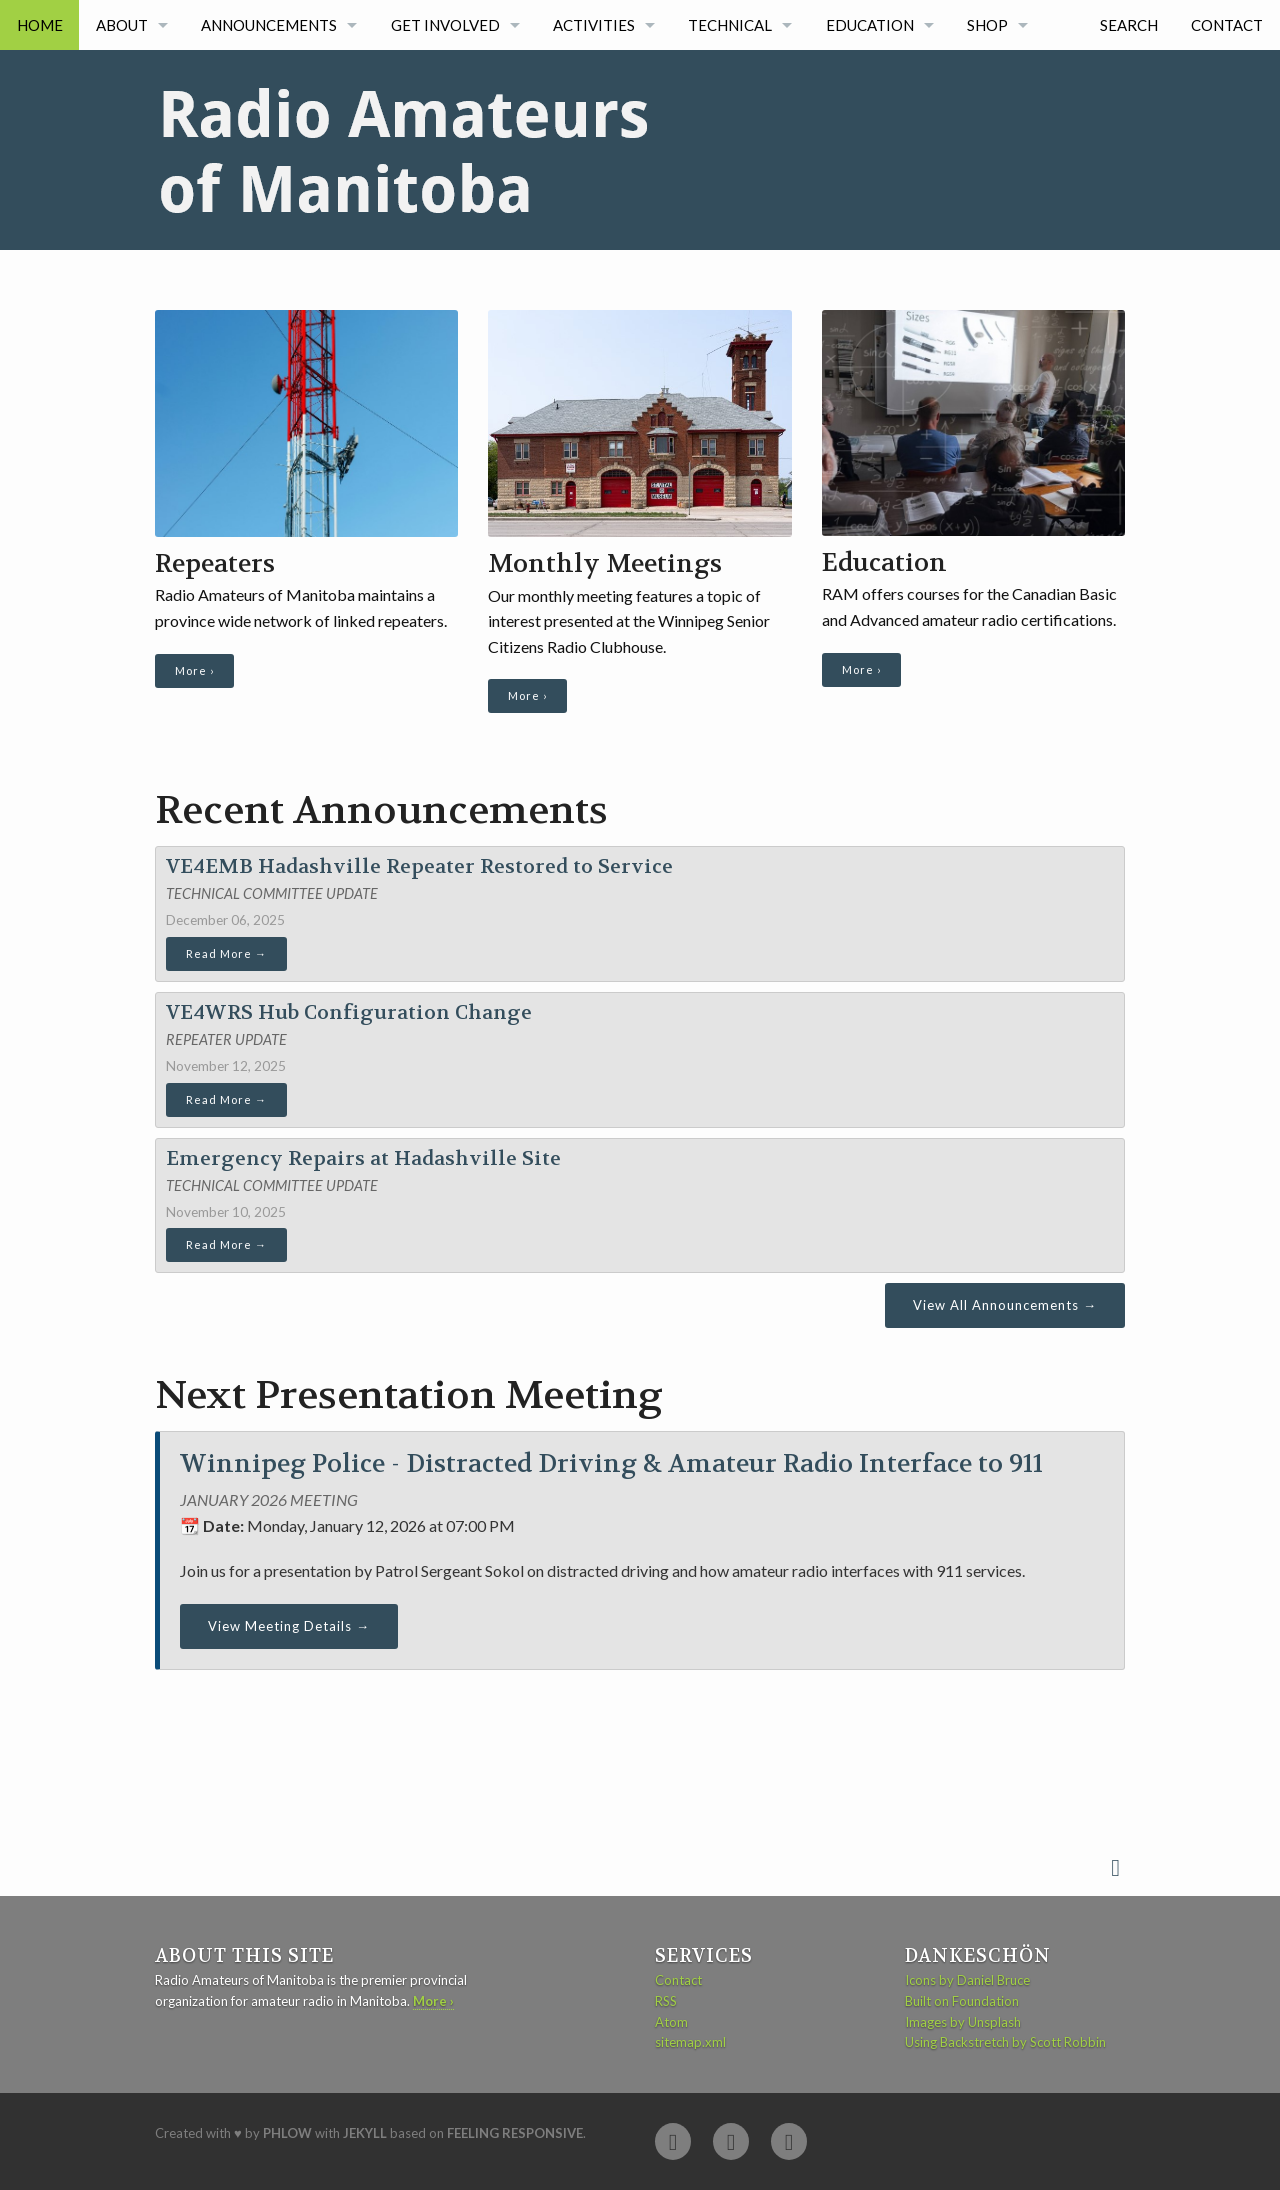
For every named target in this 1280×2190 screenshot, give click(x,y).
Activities (594, 25)
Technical (730, 25)
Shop (987, 25)
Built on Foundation (962, 2001)
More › (194, 670)
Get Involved (445, 25)
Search (1129, 25)
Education (870, 25)
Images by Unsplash (963, 2022)
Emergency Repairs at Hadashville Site (363, 1158)
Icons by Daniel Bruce (967, 1980)
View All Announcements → (1005, 1305)
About (122, 25)
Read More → (226, 953)
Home (40, 25)
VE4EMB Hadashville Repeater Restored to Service (419, 866)
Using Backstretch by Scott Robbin (1005, 2042)
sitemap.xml (690, 2042)
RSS (666, 2001)
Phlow (287, 2133)
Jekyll (365, 2133)
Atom (671, 2022)
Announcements (269, 25)
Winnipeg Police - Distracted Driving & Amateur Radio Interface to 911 (611, 1464)
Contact (1227, 25)
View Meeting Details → (289, 1626)
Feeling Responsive (515, 2133)
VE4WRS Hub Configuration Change (349, 1012)
